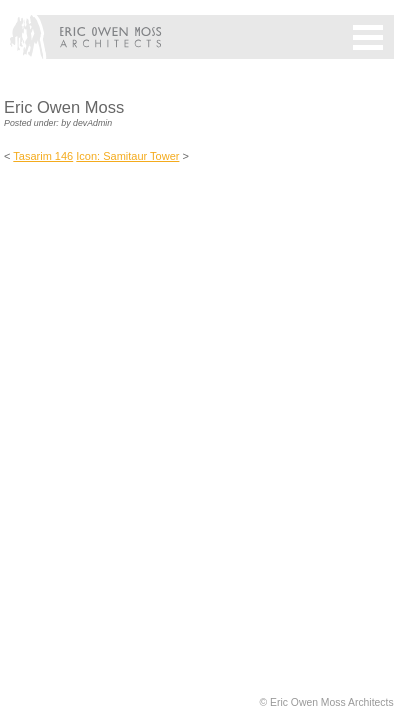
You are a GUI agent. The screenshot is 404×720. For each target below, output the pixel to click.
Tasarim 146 (43, 156)
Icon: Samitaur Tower (127, 156)
